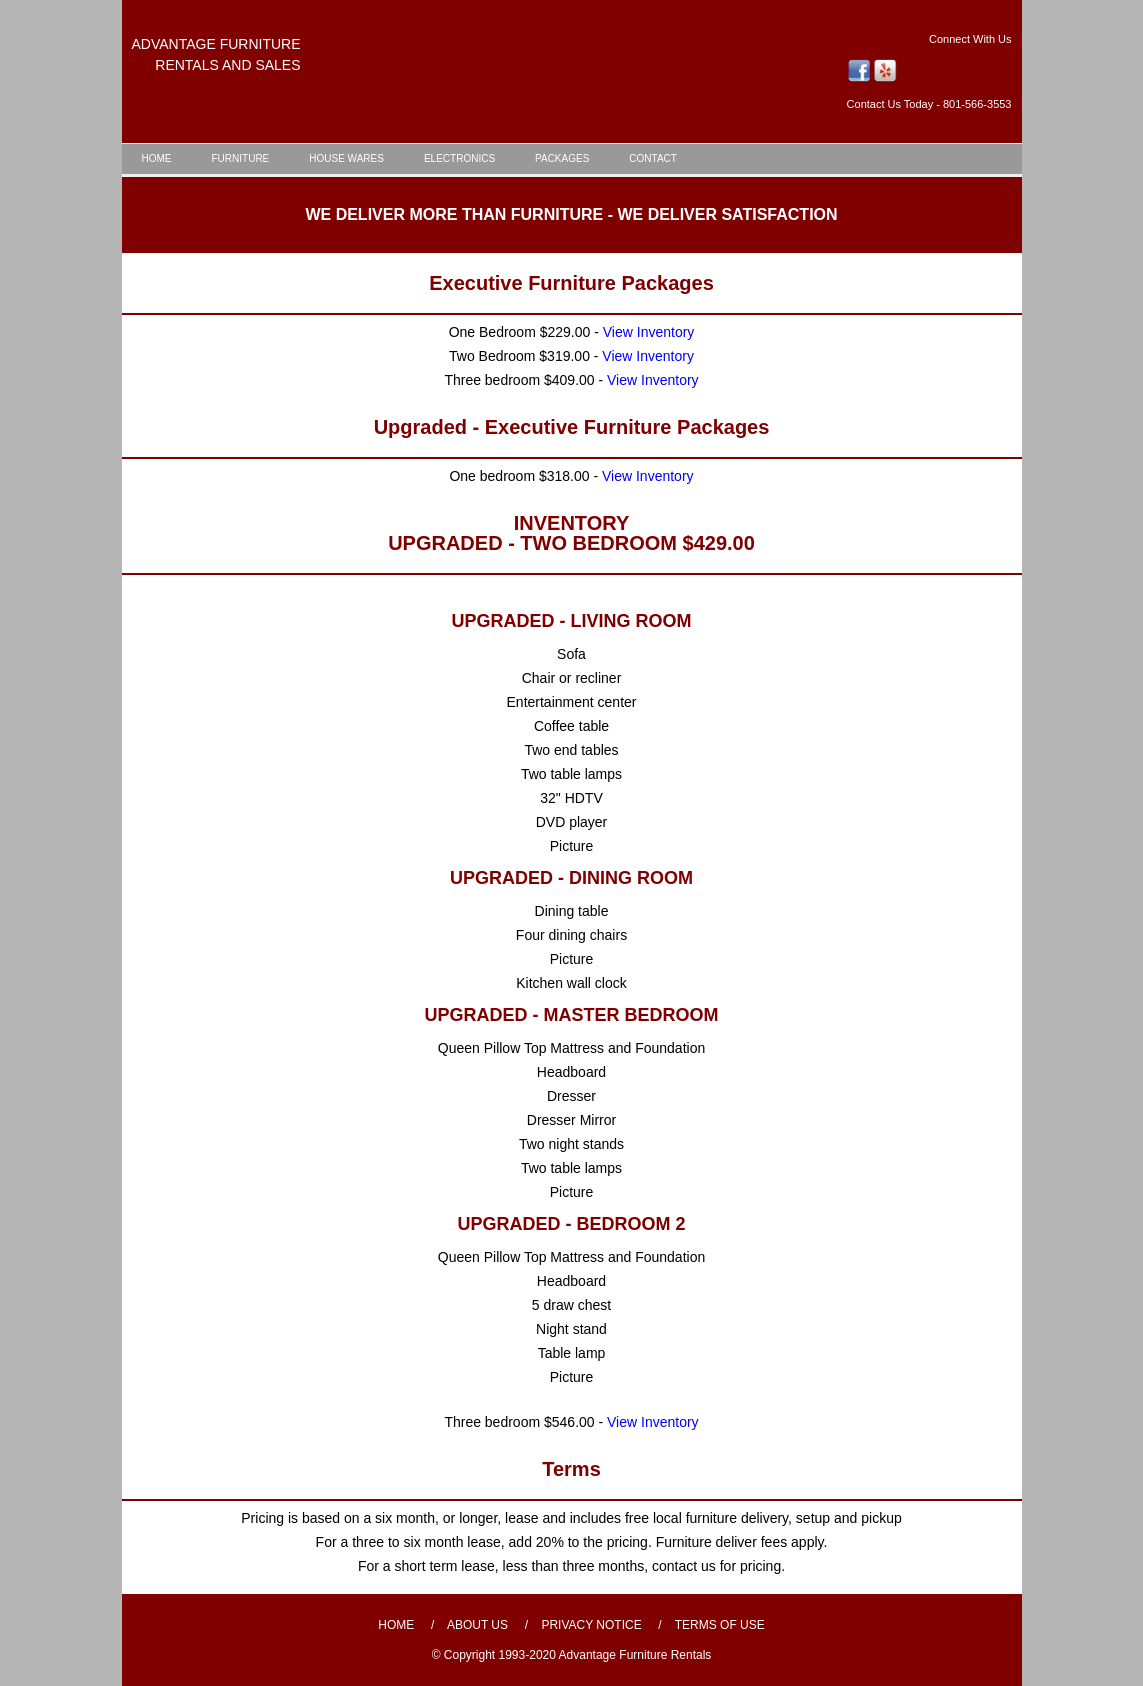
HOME (157, 158)
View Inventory (649, 332)
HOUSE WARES (346, 158)
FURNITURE (241, 158)
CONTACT (653, 158)
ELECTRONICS (459, 158)
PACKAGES (562, 158)
